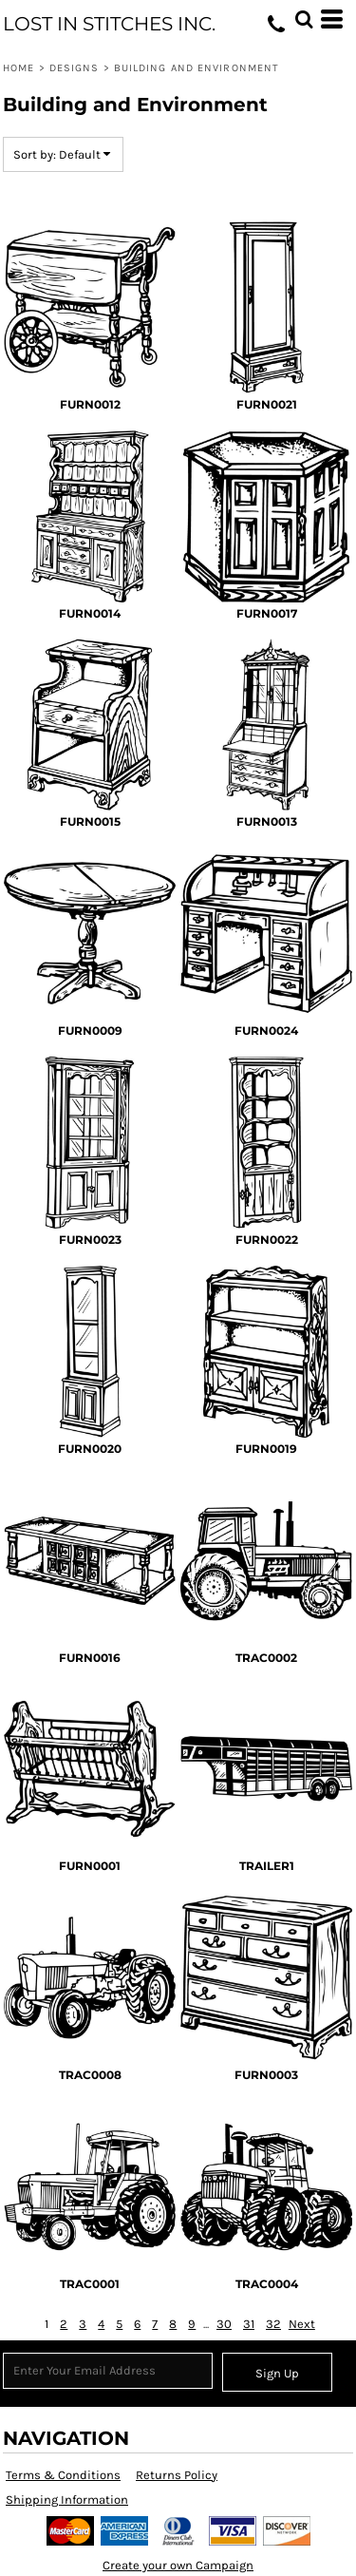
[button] (303, 19)
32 (273, 2324)
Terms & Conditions (63, 2475)
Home (18, 68)
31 (248, 2324)
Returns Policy (176, 2475)
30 (224, 2324)
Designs (74, 68)
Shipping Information (67, 2499)
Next (302, 2324)
